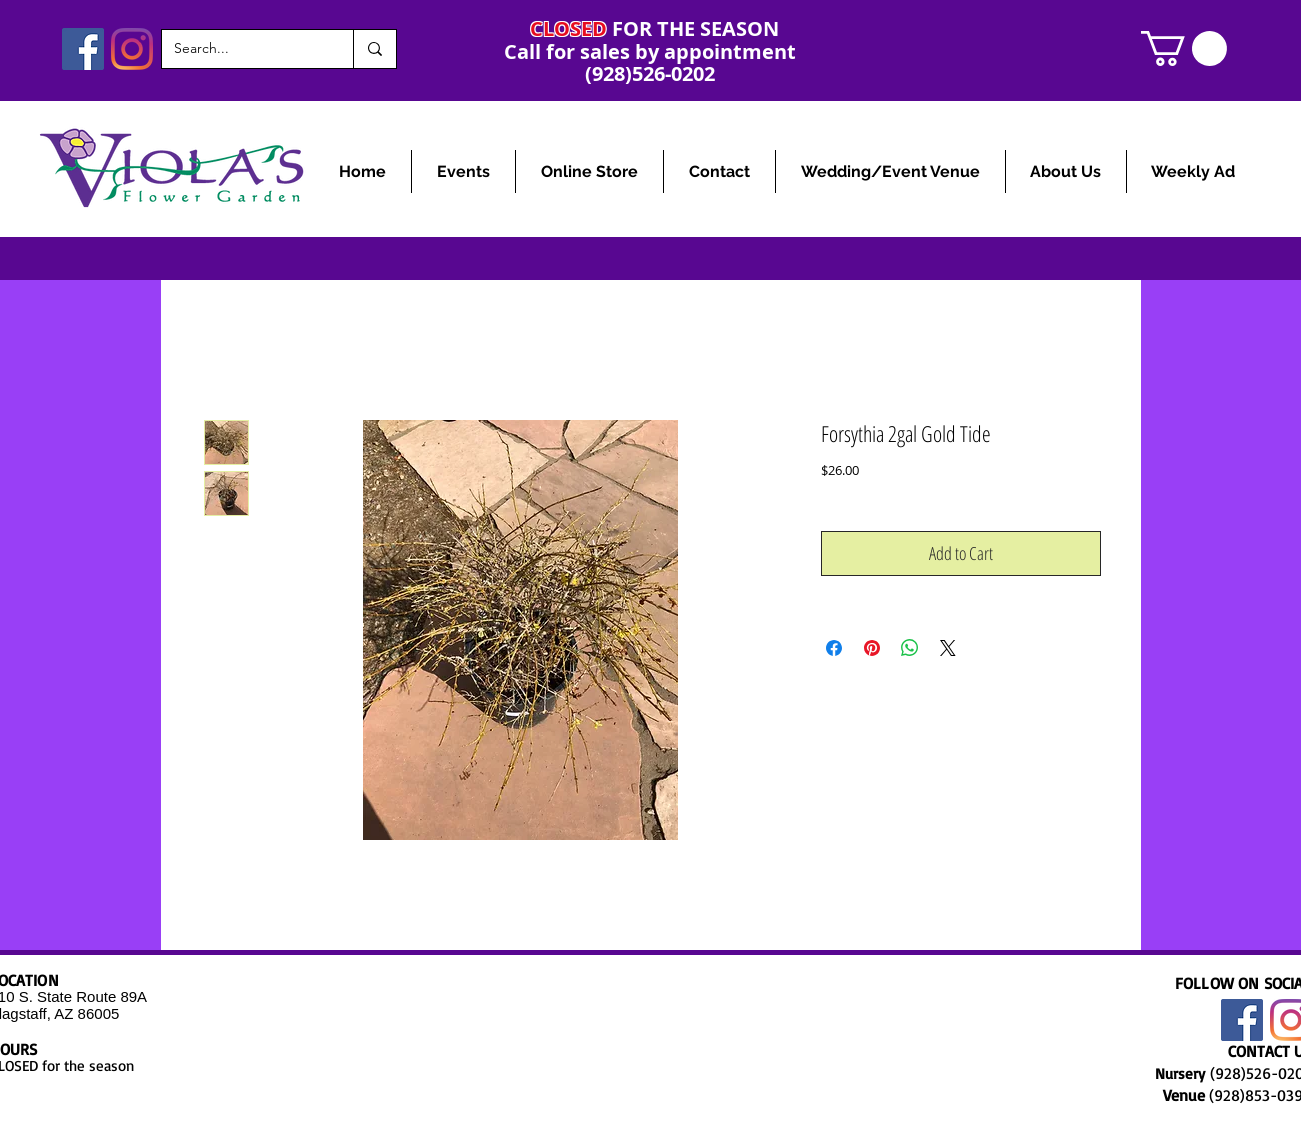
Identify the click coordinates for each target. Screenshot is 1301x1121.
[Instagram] (132, 49)
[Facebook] (83, 49)
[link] (1184, 48)
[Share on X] (948, 648)
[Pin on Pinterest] (872, 648)
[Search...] (242, 49)
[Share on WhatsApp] (910, 648)
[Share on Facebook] (834, 648)
